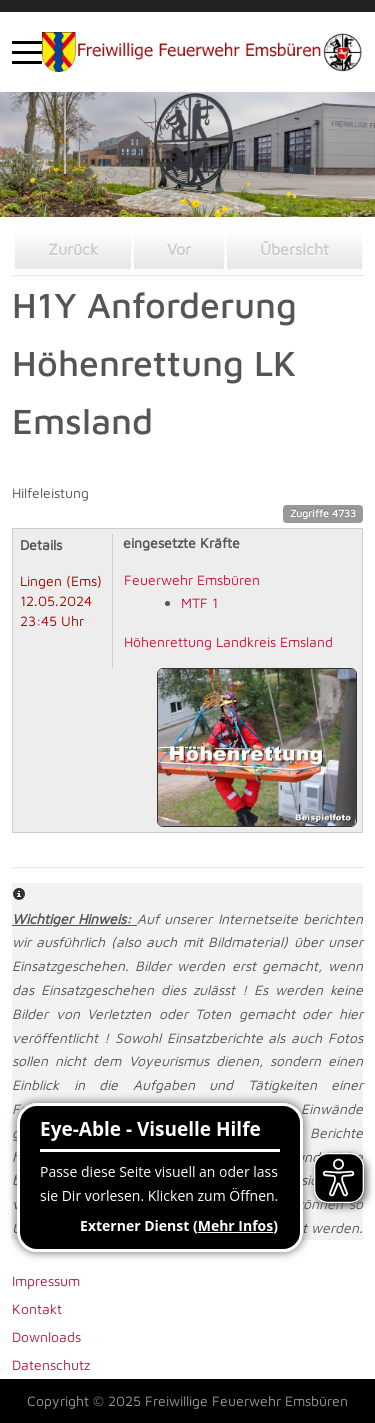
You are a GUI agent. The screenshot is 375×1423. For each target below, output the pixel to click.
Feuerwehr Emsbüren (192, 579)
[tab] (89, 173)
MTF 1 (199, 602)
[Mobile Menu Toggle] (27, 52)
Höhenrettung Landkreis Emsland (228, 641)
